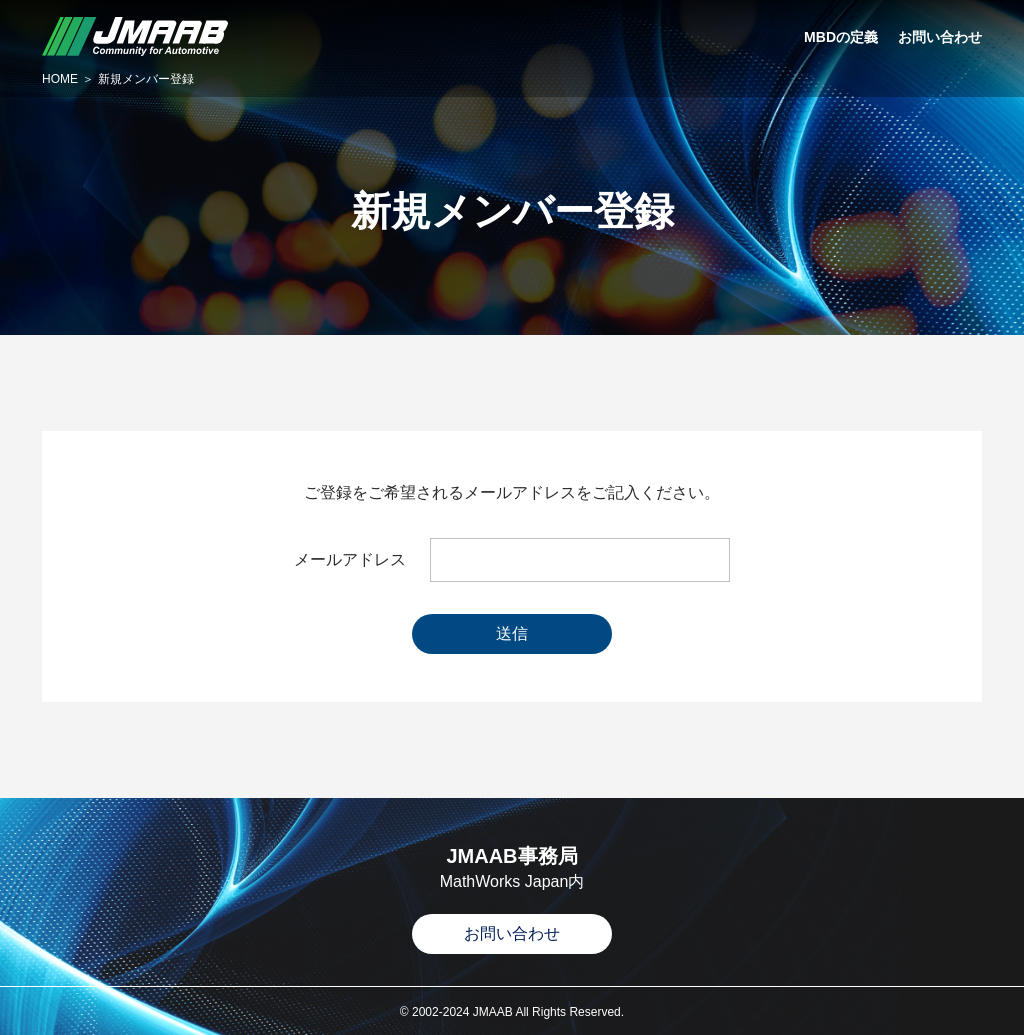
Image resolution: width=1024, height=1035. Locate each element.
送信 (512, 633)
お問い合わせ (512, 933)
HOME (60, 79)
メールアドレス (350, 560)
